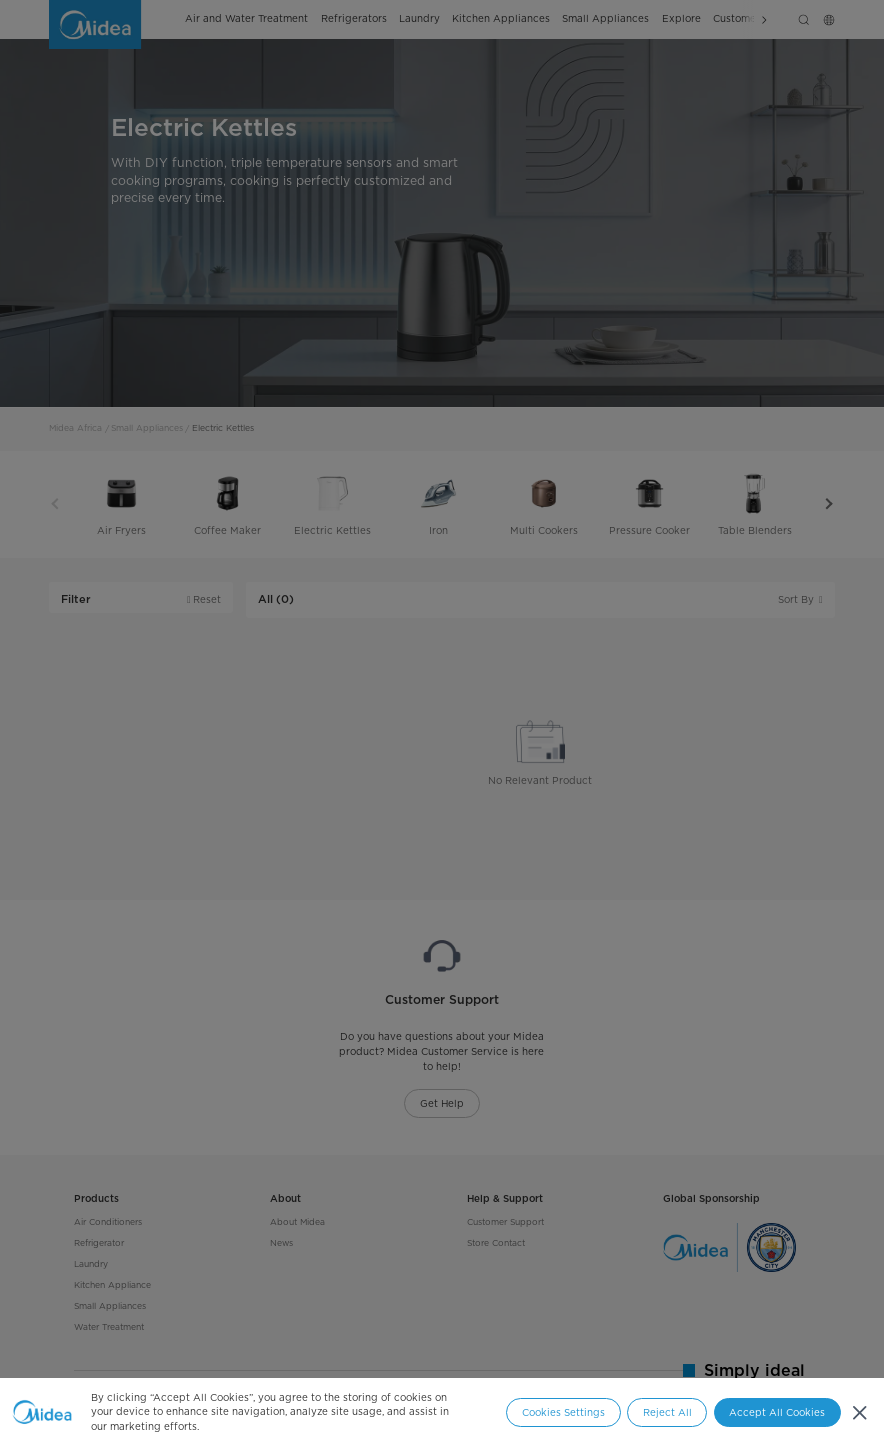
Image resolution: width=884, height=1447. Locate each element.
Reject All (667, 1412)
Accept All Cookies (777, 1412)
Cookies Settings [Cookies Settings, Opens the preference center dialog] (563, 1412)
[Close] (859, 1412)
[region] (442, 1412)
